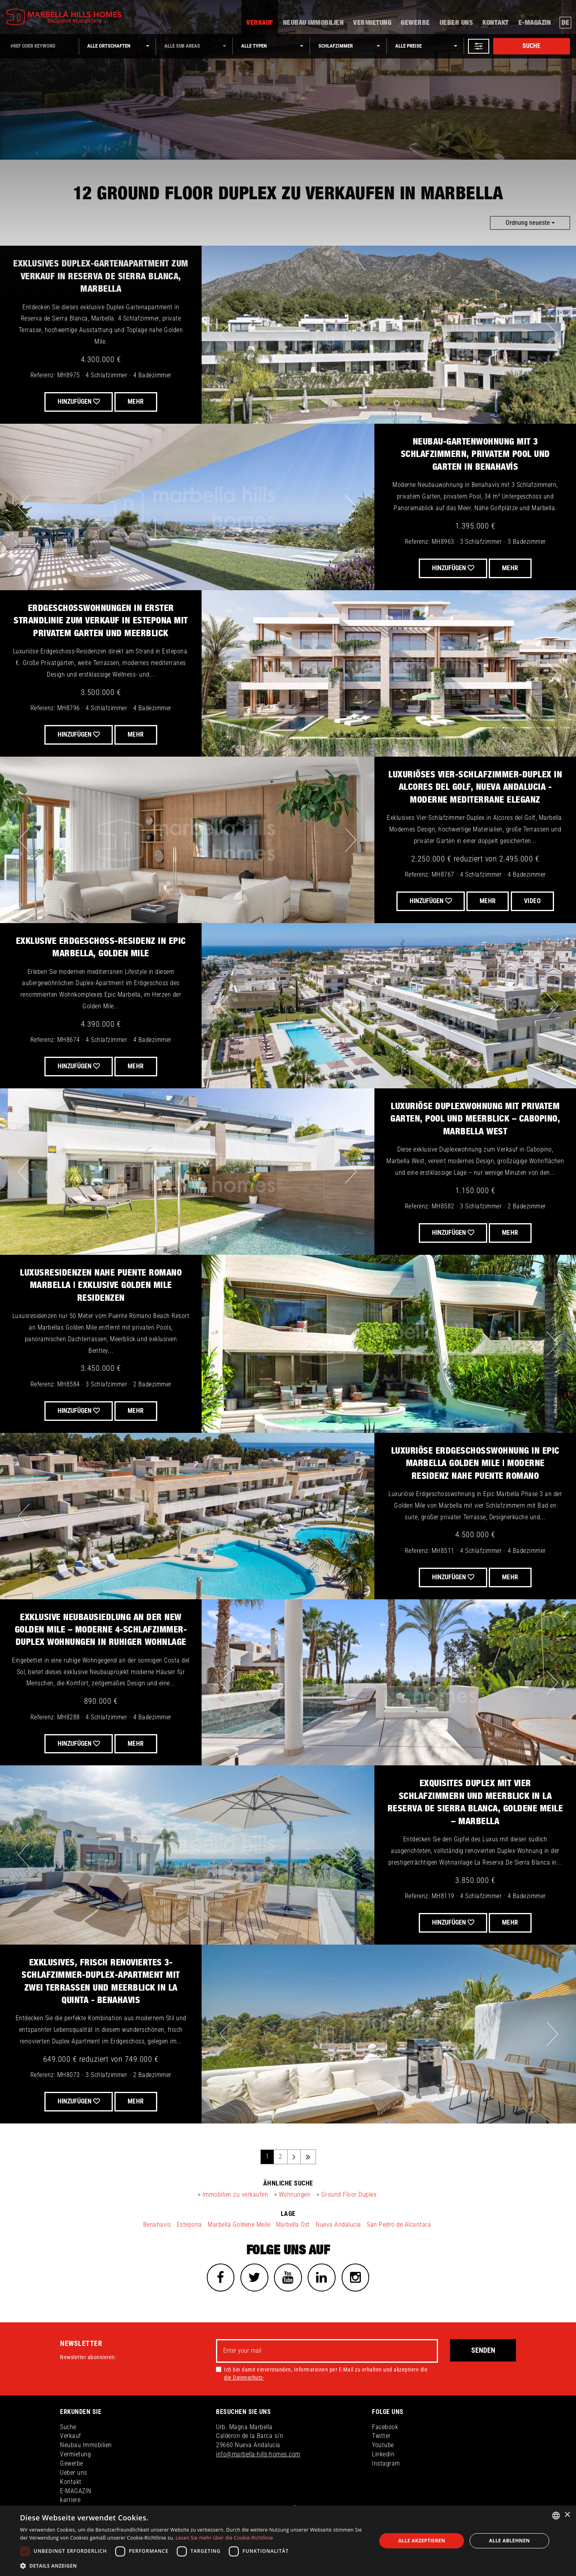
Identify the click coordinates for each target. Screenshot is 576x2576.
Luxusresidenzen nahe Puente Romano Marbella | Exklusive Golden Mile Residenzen (101, 1285)
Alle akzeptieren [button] (421, 2540)
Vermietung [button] (372, 22)
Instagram (386, 2463)
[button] (478, 46)
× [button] (567, 2515)
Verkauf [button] (259, 22)
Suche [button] (68, 2427)
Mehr (136, 734)
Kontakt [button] (495, 22)
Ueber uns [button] (456, 22)
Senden (483, 2350)
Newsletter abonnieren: (88, 2357)
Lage (288, 2213)
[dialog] (288, 2541)
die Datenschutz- (244, 2377)
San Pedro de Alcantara (399, 2224)
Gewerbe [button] (415, 22)
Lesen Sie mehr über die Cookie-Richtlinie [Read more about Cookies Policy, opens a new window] (224, 2537)
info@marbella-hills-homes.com (258, 2454)
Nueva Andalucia (338, 2224)
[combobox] (556, 2516)
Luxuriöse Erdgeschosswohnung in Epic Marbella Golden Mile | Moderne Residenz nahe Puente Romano (475, 1463)
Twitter (381, 2436)
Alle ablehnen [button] (509, 2540)
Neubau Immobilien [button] (313, 22)
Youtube (383, 2445)
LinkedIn (383, 2454)
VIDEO (532, 901)
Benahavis (157, 2224)
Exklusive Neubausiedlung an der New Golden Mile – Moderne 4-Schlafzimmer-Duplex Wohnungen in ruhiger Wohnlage (101, 1630)
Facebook (385, 2427)
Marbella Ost (293, 2224)
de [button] (566, 22)
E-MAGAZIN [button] (534, 22)
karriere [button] (70, 2500)
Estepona (189, 2224)
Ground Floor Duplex (349, 2194)
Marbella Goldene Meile (239, 2224)
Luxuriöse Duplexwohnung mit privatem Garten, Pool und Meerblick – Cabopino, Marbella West (475, 1119)
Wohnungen (295, 2194)
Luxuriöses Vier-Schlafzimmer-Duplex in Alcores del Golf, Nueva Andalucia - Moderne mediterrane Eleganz (475, 787)
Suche (531, 46)
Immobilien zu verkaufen (235, 2194)
